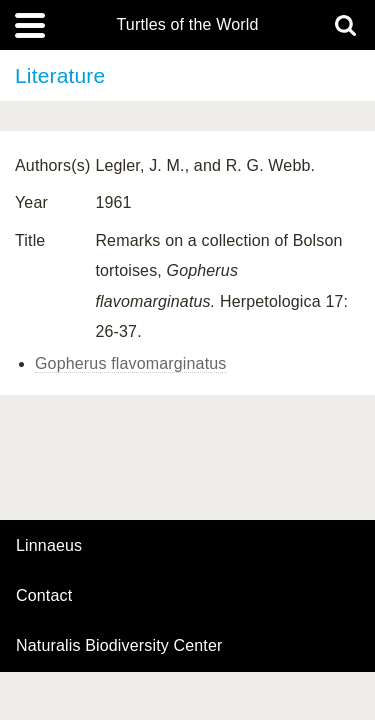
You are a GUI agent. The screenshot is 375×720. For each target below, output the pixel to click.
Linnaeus (49, 546)
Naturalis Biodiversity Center (119, 646)
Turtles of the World (188, 25)
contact (44, 595)
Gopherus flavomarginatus (131, 363)
